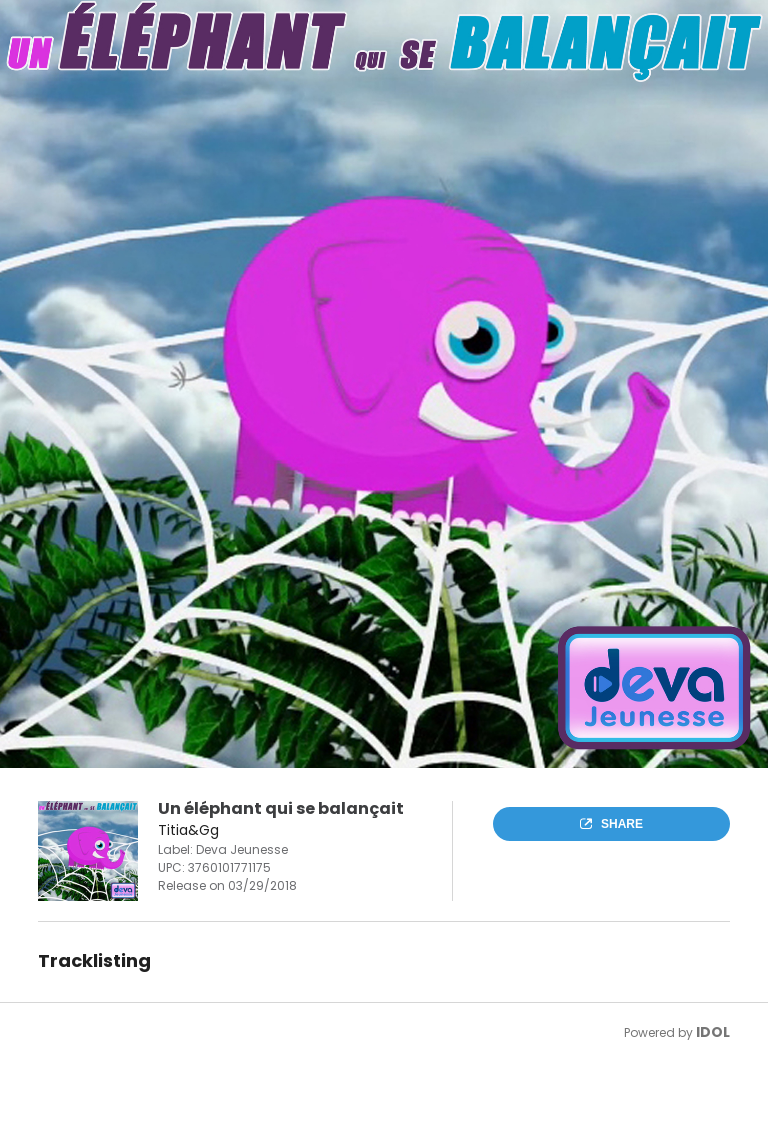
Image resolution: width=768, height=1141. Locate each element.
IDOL (713, 1032)
